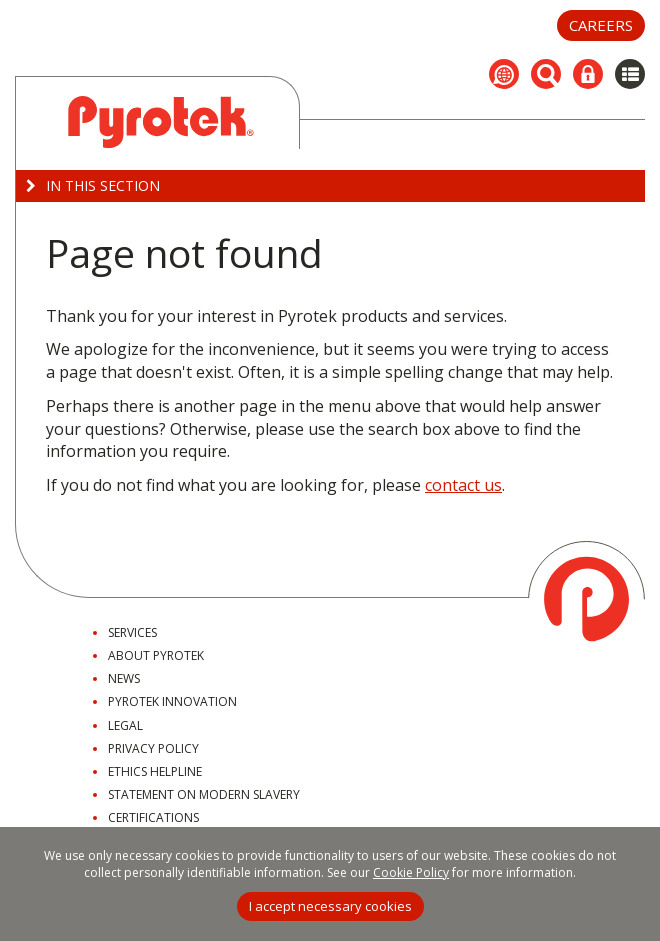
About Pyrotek (156, 655)
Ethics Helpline (155, 771)
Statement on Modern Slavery (204, 794)
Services (132, 632)
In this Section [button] (93, 185)
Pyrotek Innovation (172, 701)
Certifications (153, 817)
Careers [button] (601, 25)
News (124, 678)
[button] (504, 74)
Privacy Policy (153, 748)
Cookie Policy (411, 872)
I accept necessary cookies (330, 906)
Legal (125, 725)
